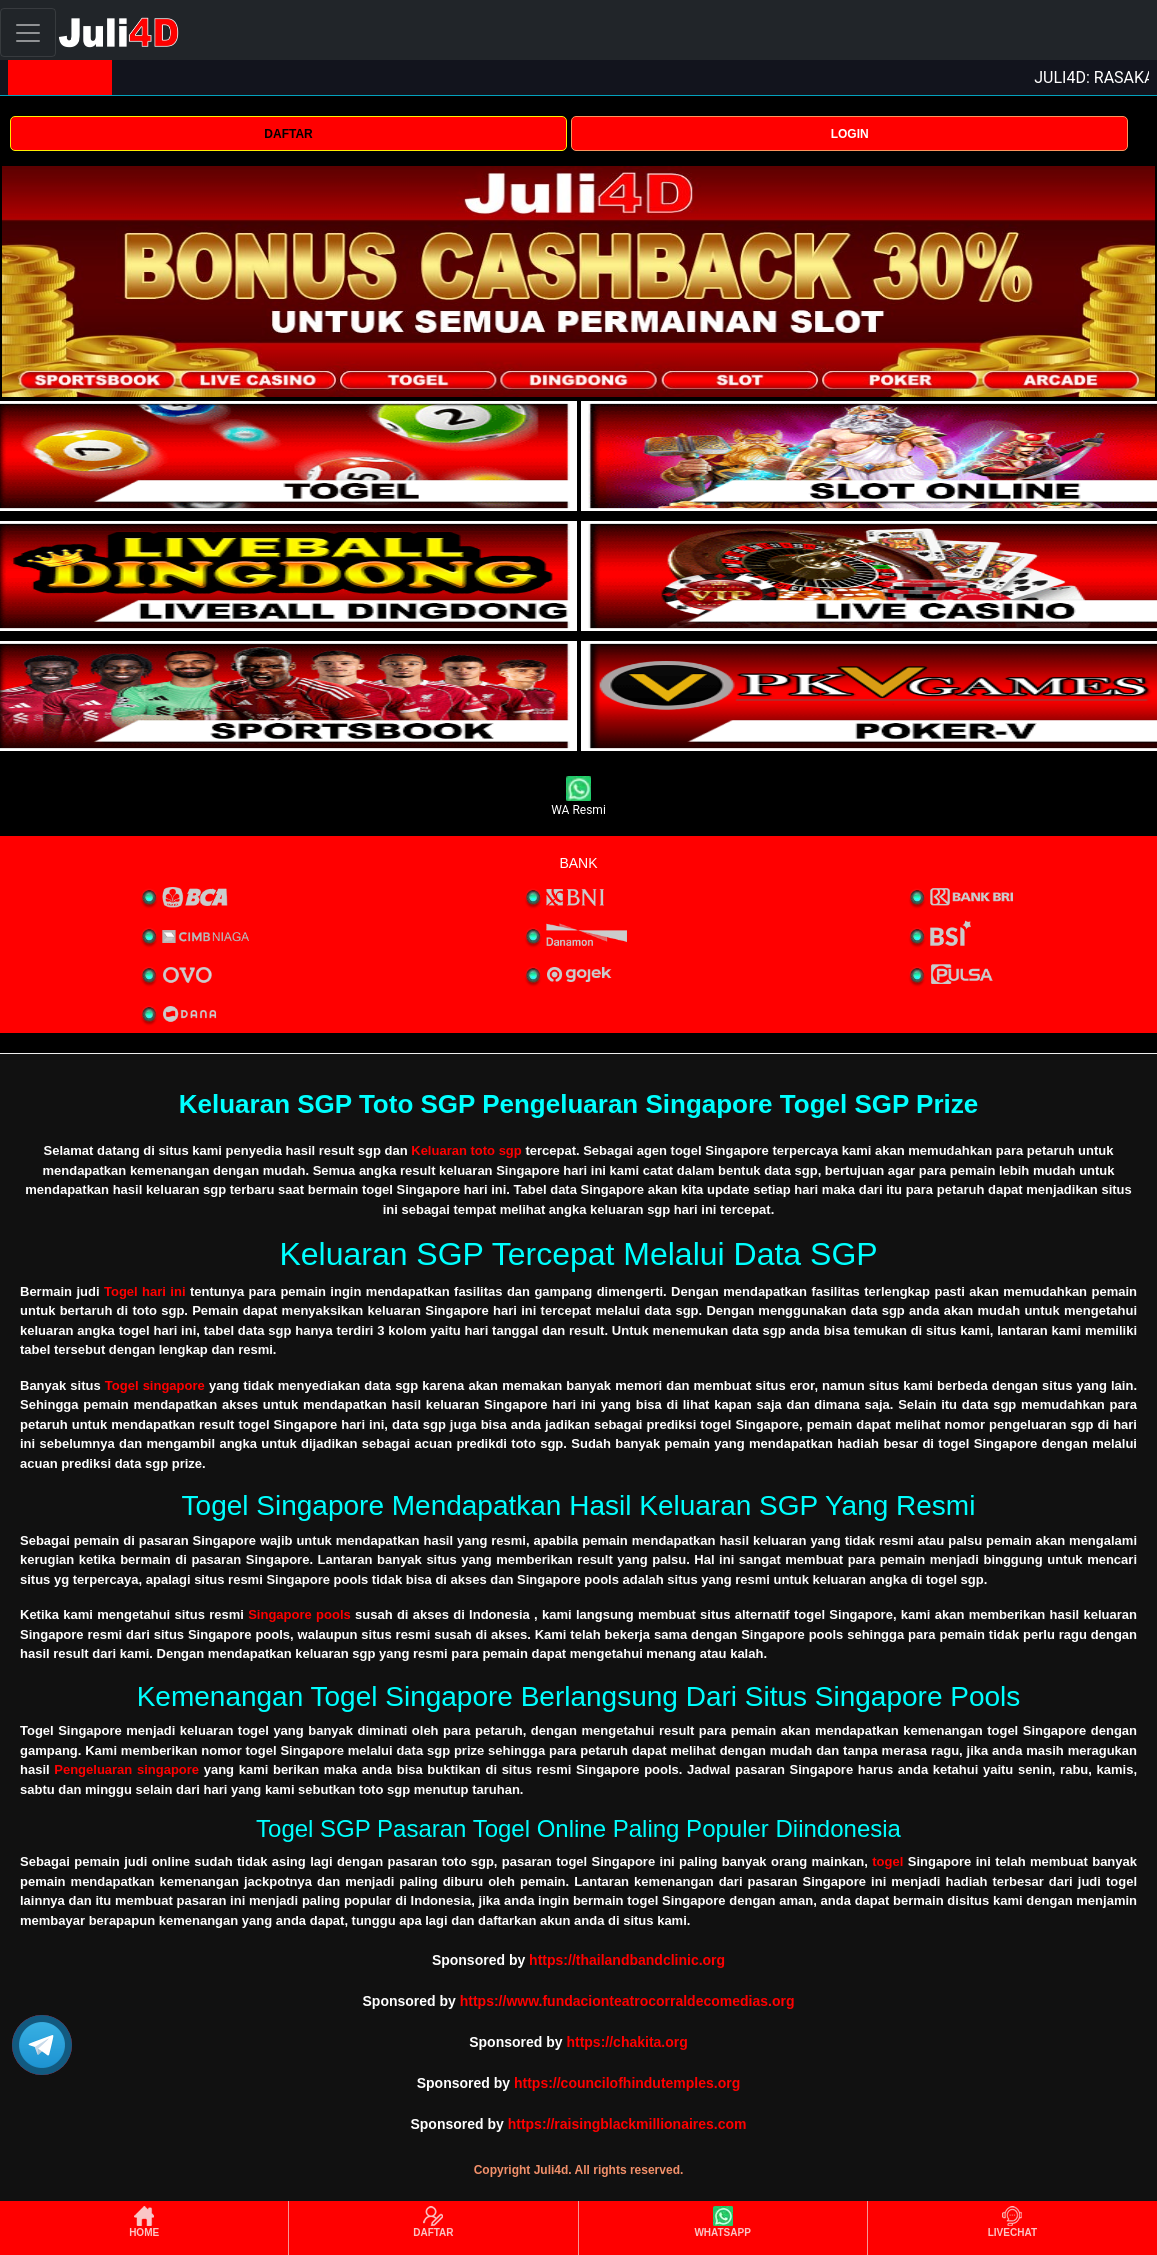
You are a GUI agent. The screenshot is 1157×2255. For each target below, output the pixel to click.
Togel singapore (155, 1385)
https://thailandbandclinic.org (627, 1960)
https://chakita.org (626, 2042)
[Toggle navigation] (28, 32)
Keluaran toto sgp (466, 1150)
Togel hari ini (145, 1291)
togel (887, 1861)
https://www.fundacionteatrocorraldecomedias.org (627, 2001)
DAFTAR (288, 134)
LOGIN (850, 134)
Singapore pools (299, 1614)
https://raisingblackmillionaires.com (627, 2124)
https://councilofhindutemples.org (627, 2083)
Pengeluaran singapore (126, 1769)
